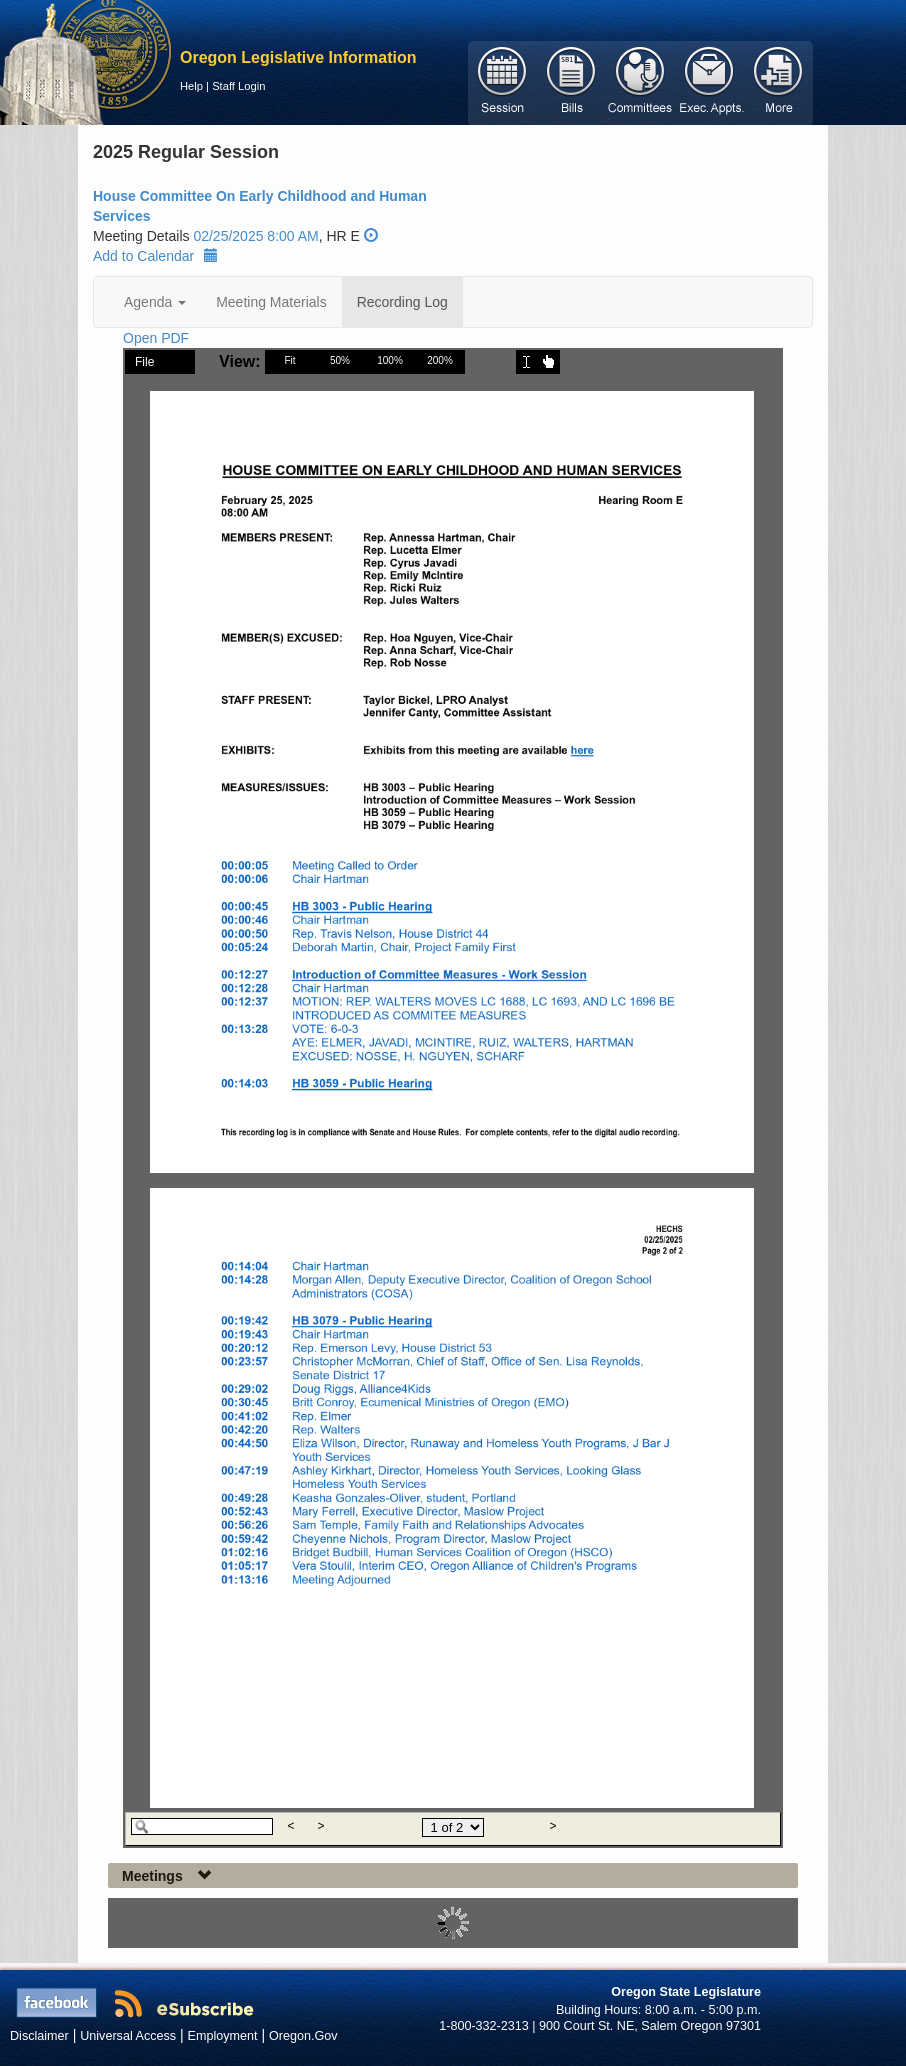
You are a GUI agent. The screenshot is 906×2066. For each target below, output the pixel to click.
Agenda (155, 302)
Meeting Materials (271, 302)
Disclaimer (39, 2036)
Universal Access (128, 2036)
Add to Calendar (155, 256)
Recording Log (402, 302)
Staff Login (238, 86)
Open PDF (156, 338)
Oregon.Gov (303, 2036)
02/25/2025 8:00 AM (255, 236)
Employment (223, 2036)
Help (191, 86)
